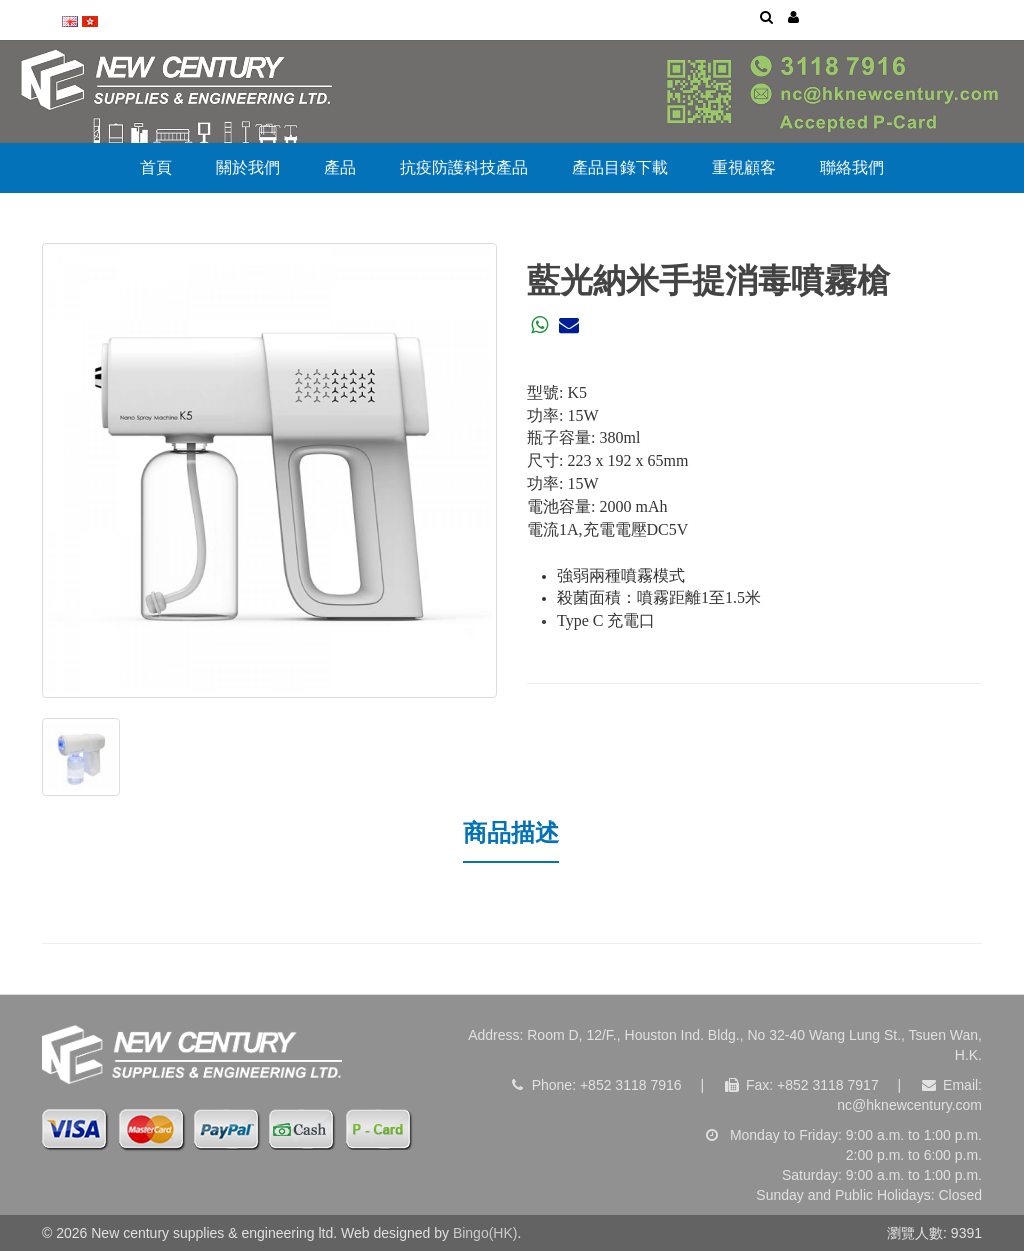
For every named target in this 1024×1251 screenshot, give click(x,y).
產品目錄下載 (620, 167)
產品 (340, 167)
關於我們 (248, 167)
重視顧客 (744, 167)
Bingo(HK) (485, 1233)
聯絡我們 (852, 167)
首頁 (156, 167)
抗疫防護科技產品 (464, 167)
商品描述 (511, 832)
